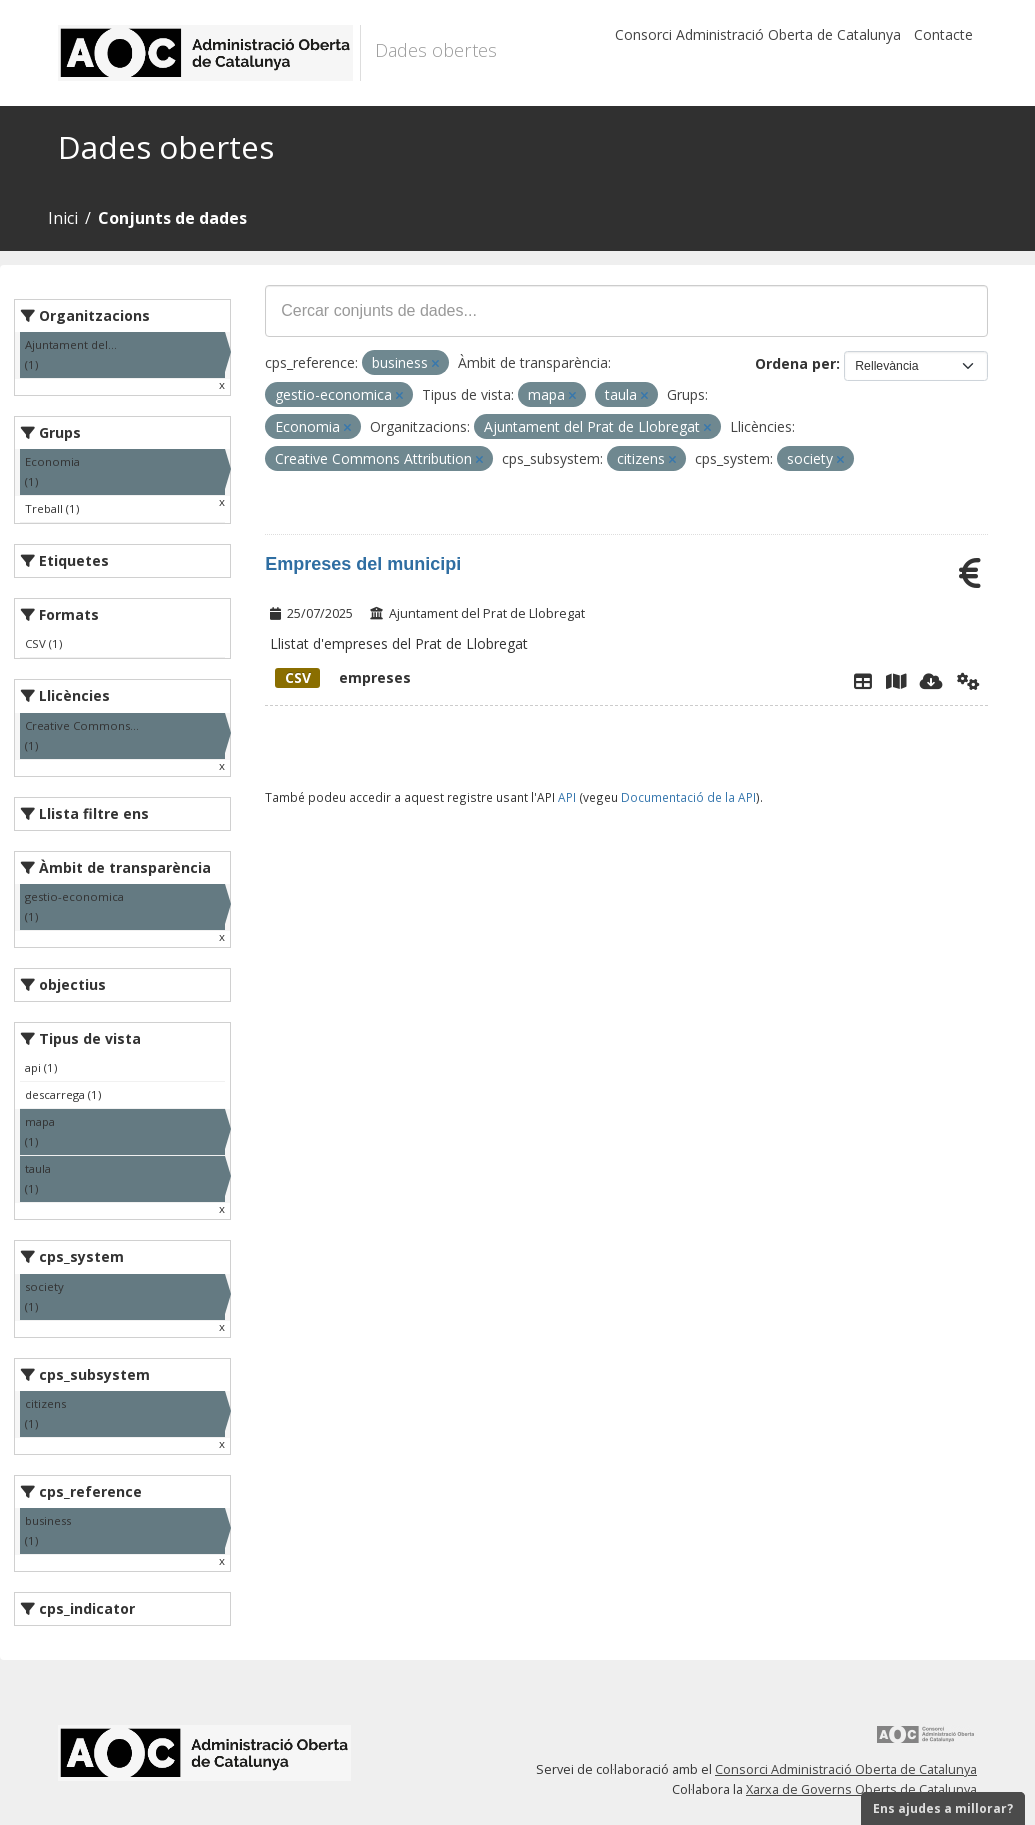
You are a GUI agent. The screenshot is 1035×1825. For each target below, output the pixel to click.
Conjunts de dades (172, 218)
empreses (343, 677)
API (567, 797)
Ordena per (795, 363)
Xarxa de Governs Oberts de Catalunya (861, 1789)
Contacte (943, 34)
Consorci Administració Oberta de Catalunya (758, 34)
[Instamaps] (896, 681)
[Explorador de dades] (863, 681)
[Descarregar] (931, 681)
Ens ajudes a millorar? (943, 1808)
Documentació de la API (688, 797)
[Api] (968, 681)
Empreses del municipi (363, 564)
